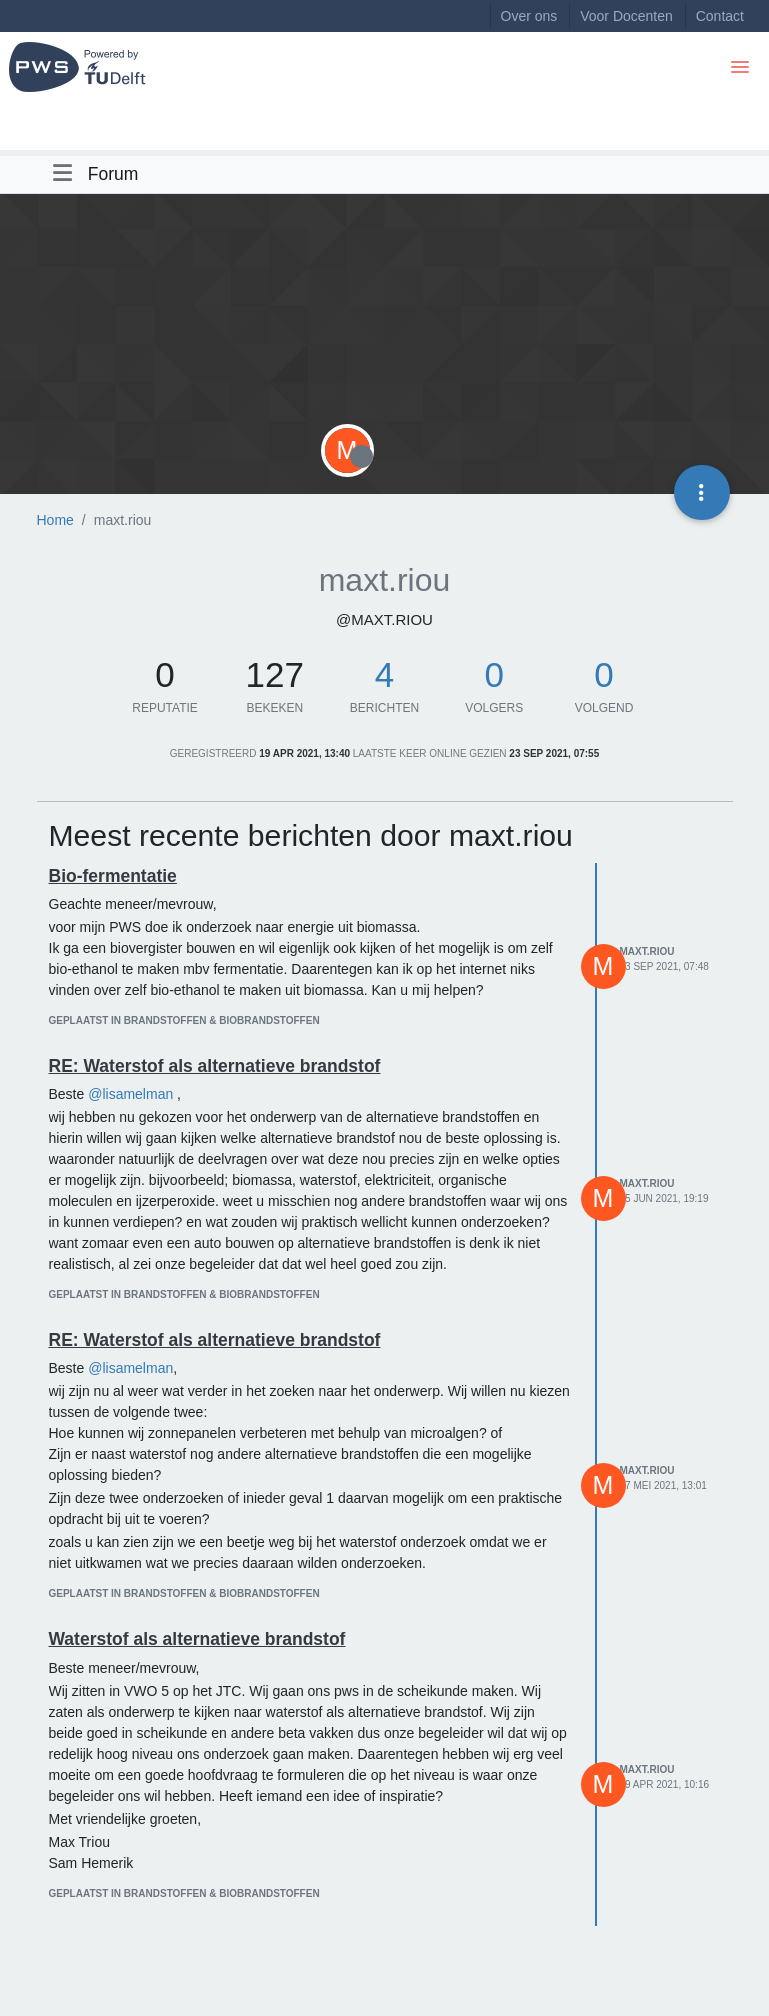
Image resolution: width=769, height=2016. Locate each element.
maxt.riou (647, 951)
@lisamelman (130, 1094)
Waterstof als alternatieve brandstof (197, 1639)
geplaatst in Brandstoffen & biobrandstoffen (184, 1020)
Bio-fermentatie (113, 876)
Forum (113, 174)
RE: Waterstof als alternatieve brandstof (215, 1066)
